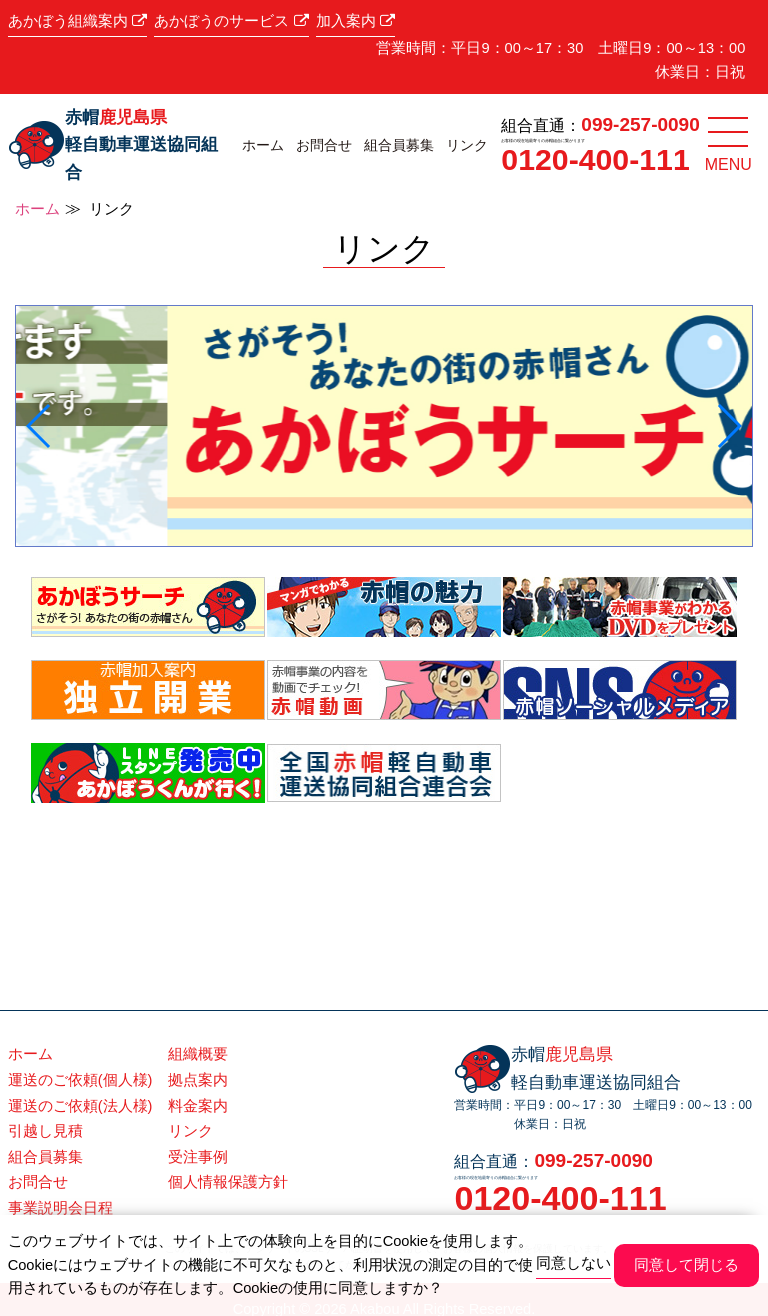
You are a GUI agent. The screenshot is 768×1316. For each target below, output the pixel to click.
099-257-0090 (640, 124)
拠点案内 (198, 1080)
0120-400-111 (595, 159)
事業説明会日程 (60, 1208)
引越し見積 (45, 1131)
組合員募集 (399, 145)
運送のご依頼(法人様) (80, 1106)
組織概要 (198, 1054)
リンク (467, 145)
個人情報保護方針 (228, 1182)
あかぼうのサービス (231, 21)
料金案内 (198, 1106)
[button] (39, 426)
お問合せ (324, 145)
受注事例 (198, 1157)
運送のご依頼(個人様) (80, 1080)
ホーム (263, 145)
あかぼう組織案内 (77, 21)
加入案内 (355, 21)
